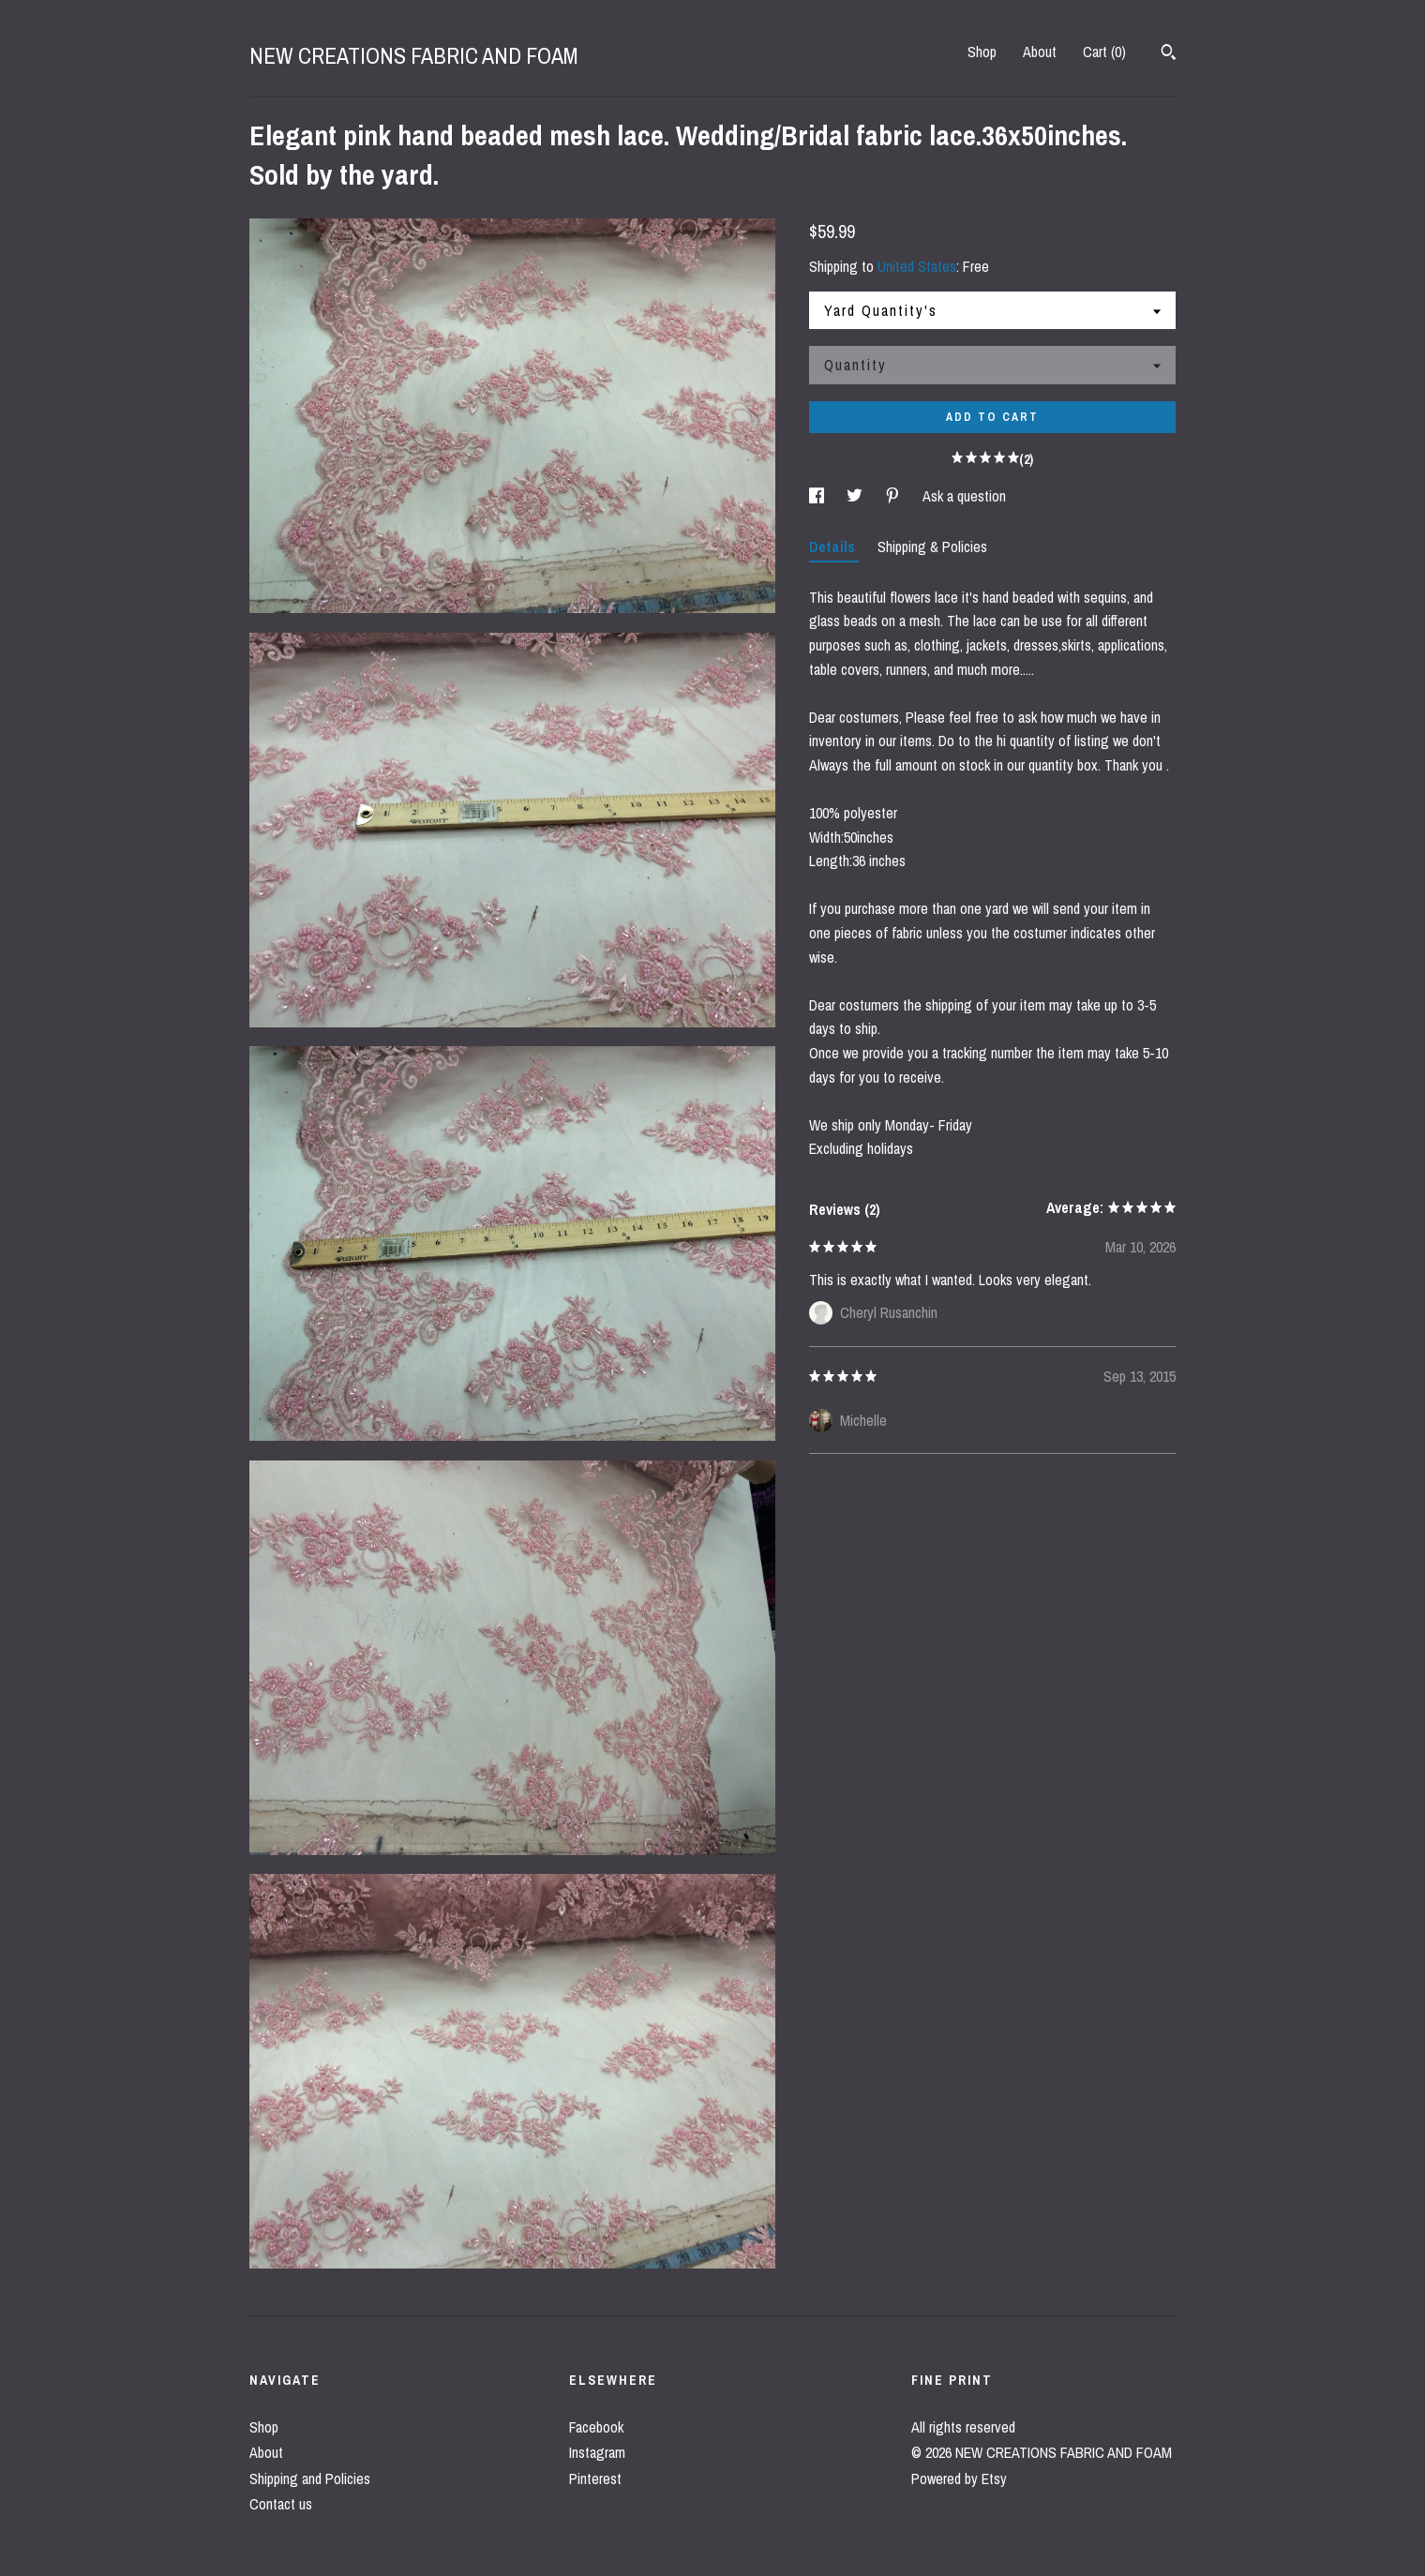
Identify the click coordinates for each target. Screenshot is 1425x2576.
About (1040, 51)
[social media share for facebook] (818, 496)
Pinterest (595, 2478)
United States (917, 266)
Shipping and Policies (309, 2478)
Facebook (596, 2427)
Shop (982, 51)
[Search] (1169, 54)
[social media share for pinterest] (894, 496)
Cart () (1104, 51)
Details (834, 546)
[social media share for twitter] (856, 496)
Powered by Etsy (959, 2478)
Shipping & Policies (932, 546)
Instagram (597, 2452)
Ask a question (964, 496)
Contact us (280, 2504)
